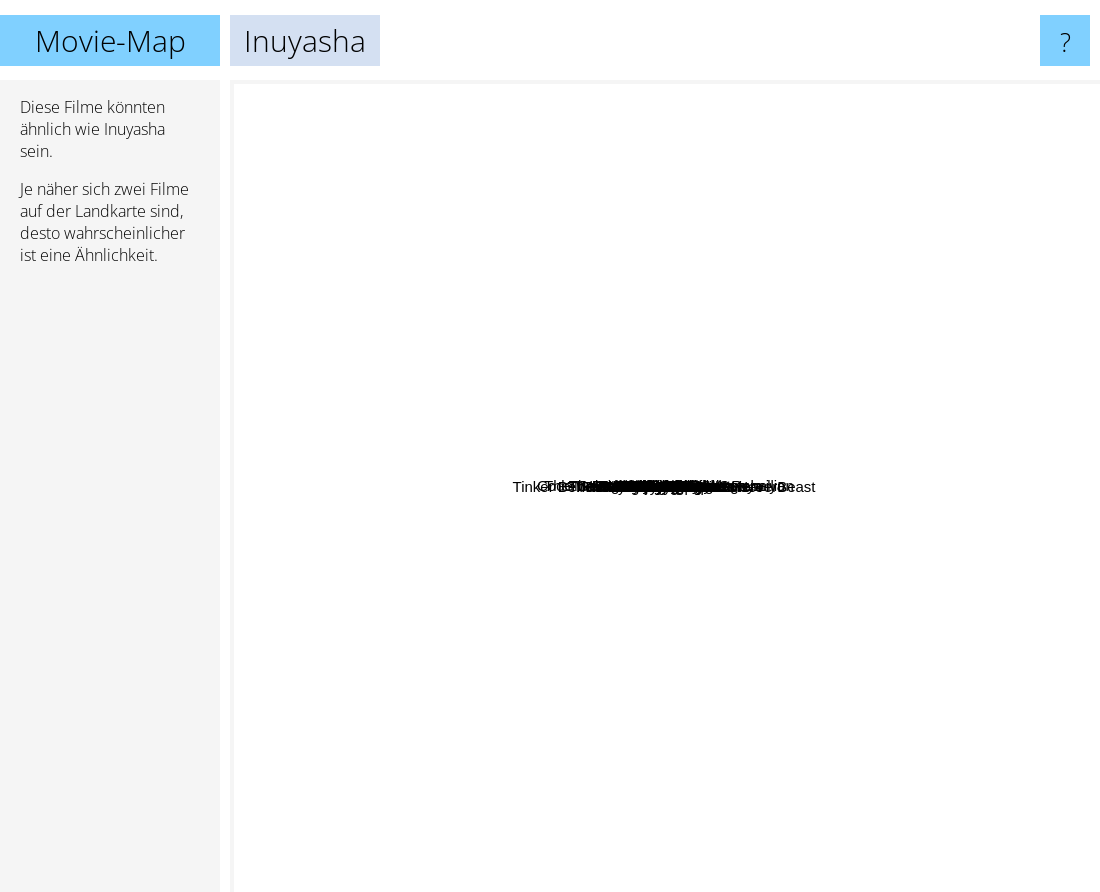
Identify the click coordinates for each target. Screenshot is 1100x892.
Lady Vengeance (433, 456)
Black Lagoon (433, 436)
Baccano (922, 258)
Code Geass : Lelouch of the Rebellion (847, 195)
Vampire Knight (509, 334)
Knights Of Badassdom (833, 379)
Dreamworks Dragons (558, 230)
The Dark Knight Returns (735, 712)
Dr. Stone (467, 726)
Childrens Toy (744, 413)
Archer (595, 144)
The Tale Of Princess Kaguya (839, 227)
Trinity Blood (617, 272)
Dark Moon (652, 393)
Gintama (706, 203)
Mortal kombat (595, 663)
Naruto (818, 575)
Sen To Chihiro (544, 724)
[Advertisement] (110, 587)
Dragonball (888, 348)
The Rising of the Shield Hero (754, 730)
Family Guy (510, 756)
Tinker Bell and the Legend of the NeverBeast (559, 486)
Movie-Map (110, 40)
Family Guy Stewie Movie (816, 519)
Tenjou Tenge (577, 615)
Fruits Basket (779, 751)
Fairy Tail (943, 488)
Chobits (466, 527)
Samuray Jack (852, 332)
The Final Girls (587, 365)
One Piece (470, 557)
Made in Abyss (937, 549)
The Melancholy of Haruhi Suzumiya (528, 300)
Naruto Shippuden (853, 645)
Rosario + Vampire (514, 537)
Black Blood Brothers (663, 686)
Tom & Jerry (434, 664)
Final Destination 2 (945, 660)
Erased (397, 356)
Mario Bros (729, 603)
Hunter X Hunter (670, 747)
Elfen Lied (680, 335)
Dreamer (524, 673)
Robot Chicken (602, 408)
